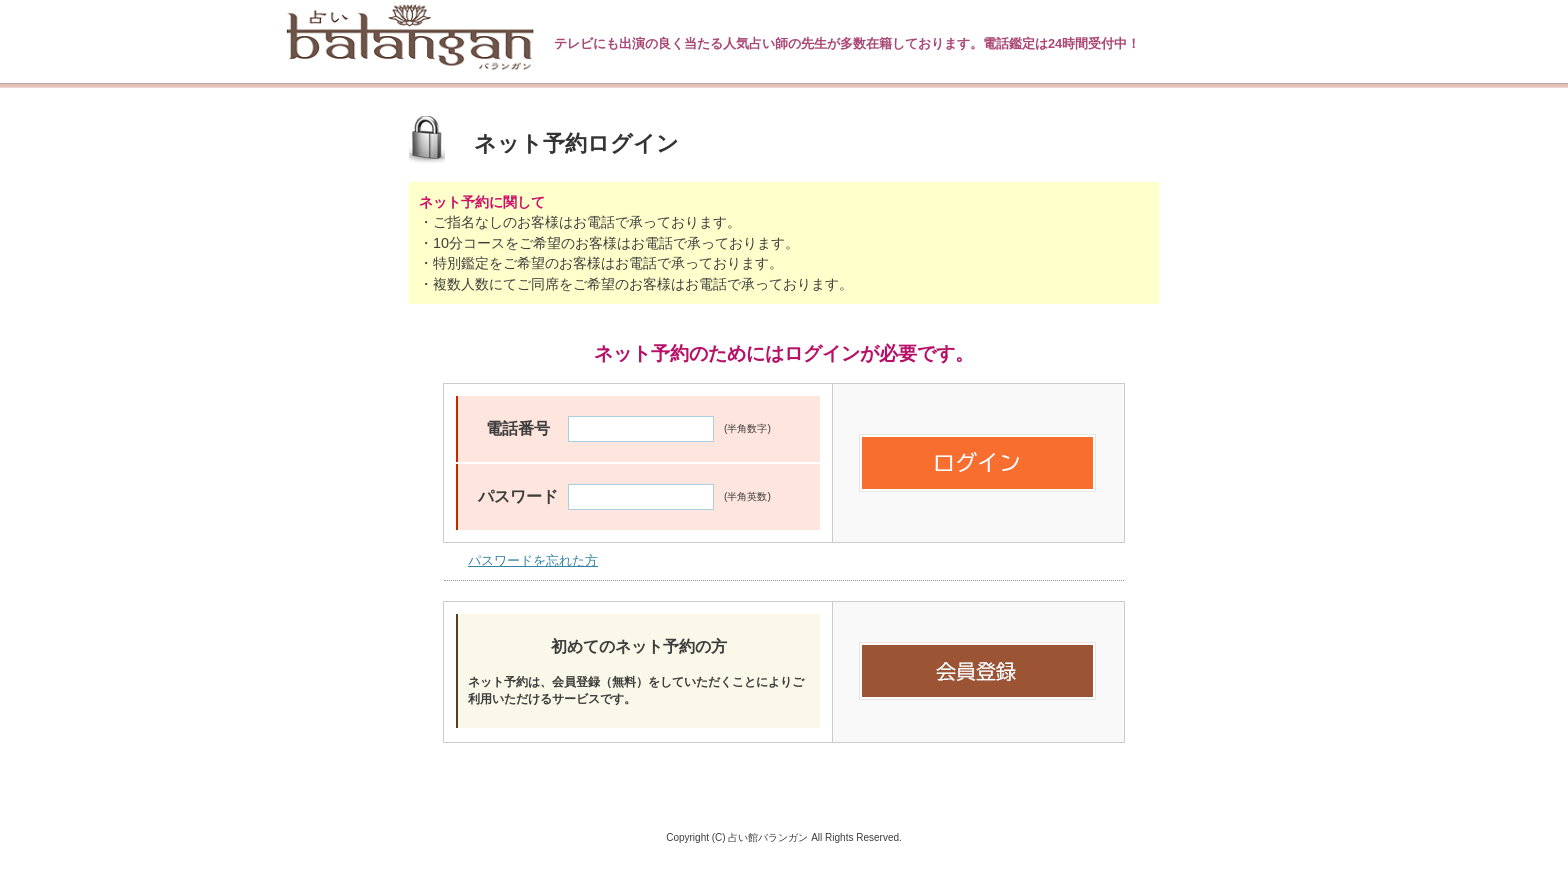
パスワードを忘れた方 (533, 560)
